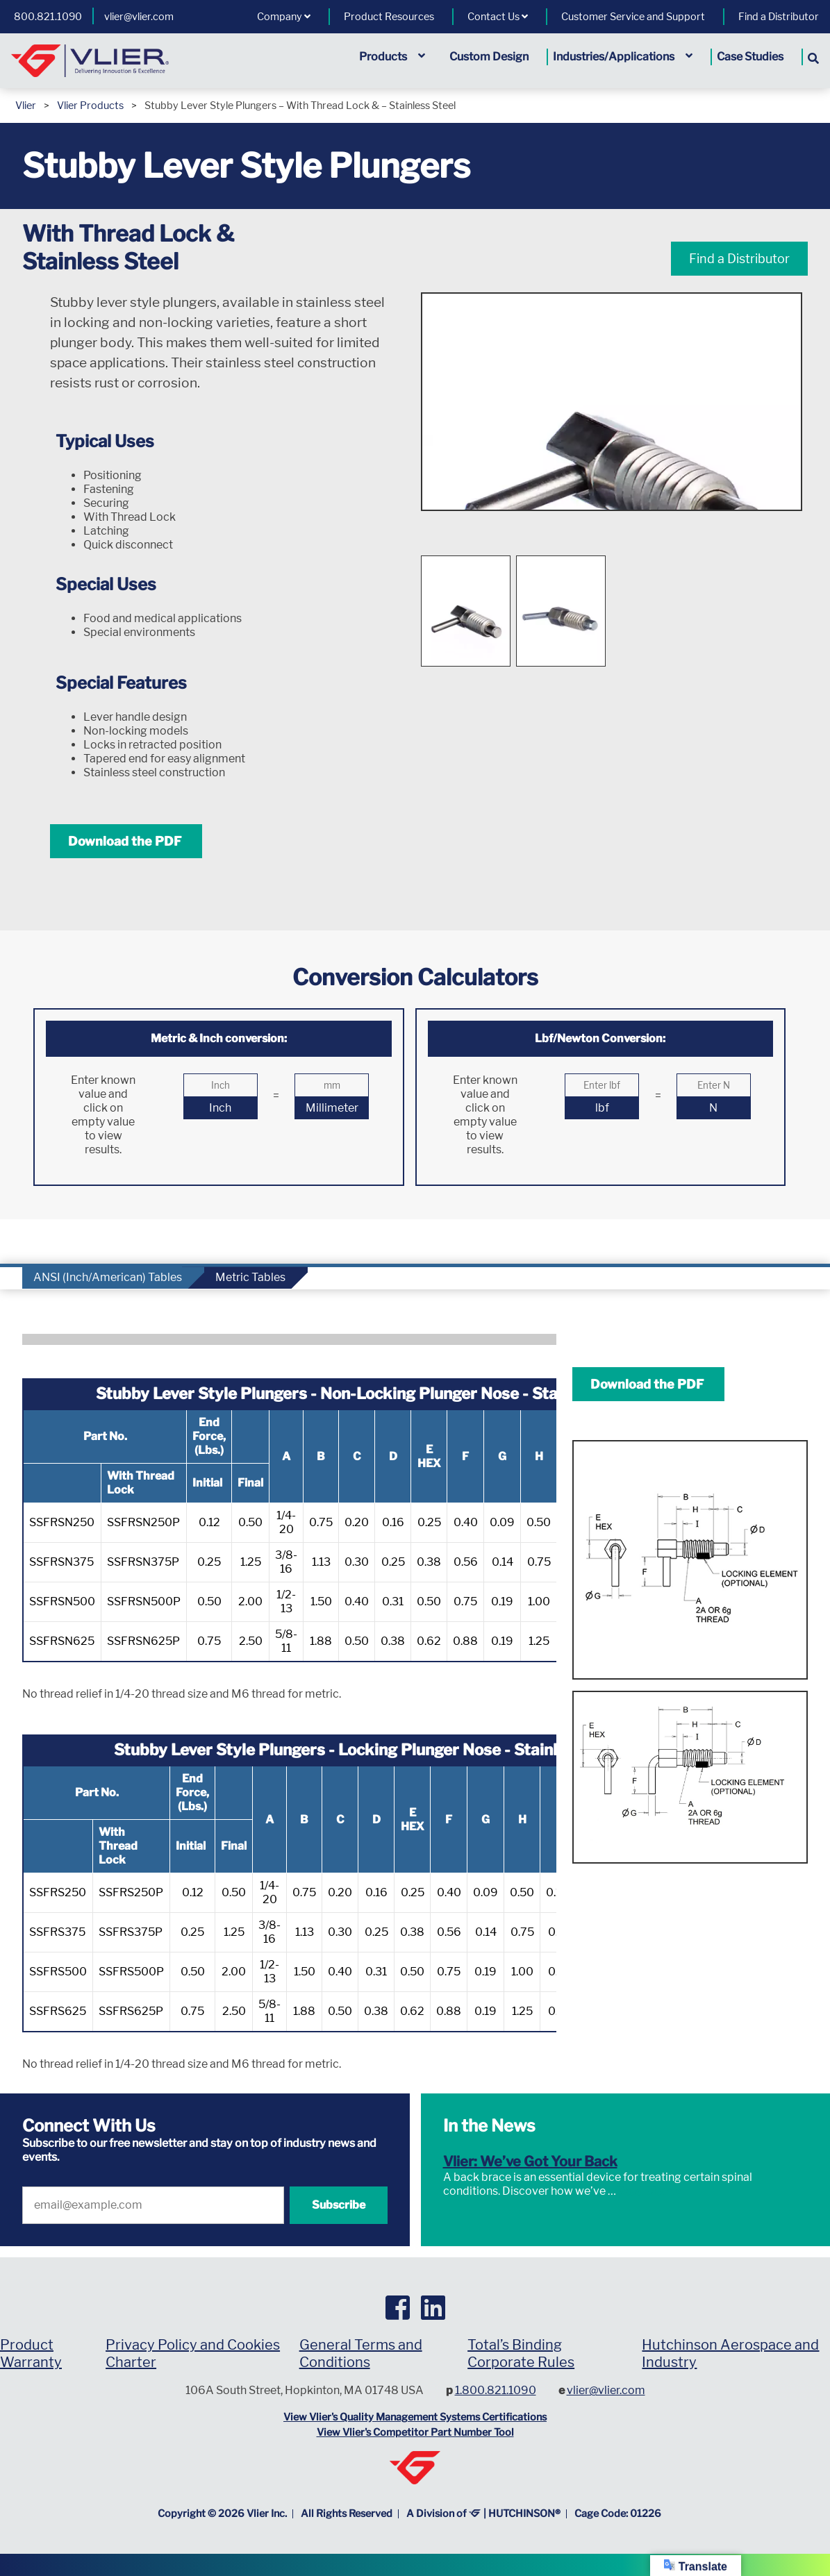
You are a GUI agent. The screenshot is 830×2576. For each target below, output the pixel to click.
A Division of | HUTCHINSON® (483, 2513)
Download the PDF (126, 841)
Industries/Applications (622, 56)
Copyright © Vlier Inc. (222, 2513)
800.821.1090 (48, 16)
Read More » (648, 2191)
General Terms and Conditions (360, 2353)
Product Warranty (31, 2353)
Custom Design (489, 56)
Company (283, 16)
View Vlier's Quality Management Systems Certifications (415, 2417)
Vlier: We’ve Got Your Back (530, 2161)
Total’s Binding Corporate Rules (520, 2353)
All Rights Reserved (346, 2513)
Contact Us (497, 16)
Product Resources (389, 16)
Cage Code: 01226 (617, 2513)
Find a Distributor (778, 16)
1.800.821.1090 (495, 2390)
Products (392, 56)
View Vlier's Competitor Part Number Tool (415, 2432)
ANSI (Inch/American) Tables (107, 1277)
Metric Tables (250, 1277)
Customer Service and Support (633, 16)
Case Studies (750, 56)
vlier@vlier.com (139, 16)
